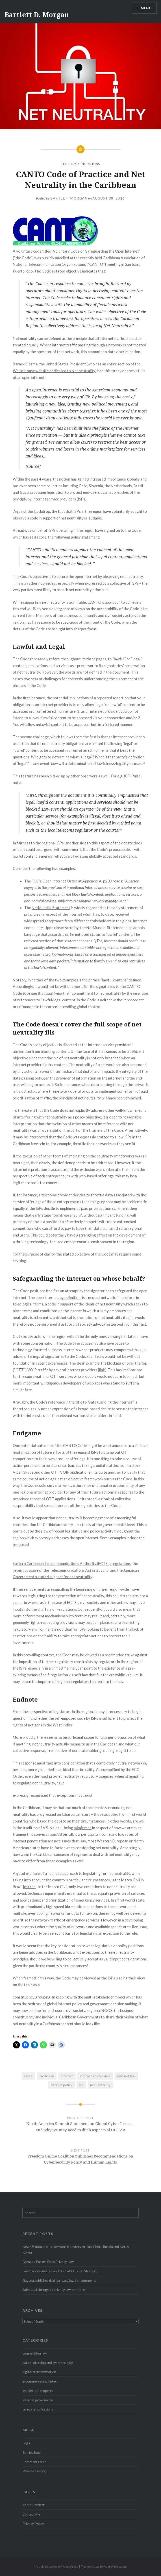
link (102, 1369)
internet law (126, 2076)
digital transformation (39, 2372)
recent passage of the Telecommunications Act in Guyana (61, 1570)
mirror (29, 1886)
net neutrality (100, 2085)
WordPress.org (34, 2471)
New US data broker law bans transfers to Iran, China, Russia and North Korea (75, 2249)
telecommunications (80, 164)
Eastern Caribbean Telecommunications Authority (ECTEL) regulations (72, 1563)
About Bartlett (33, 2505)
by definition (70, 1297)
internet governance (95, 2076)
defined (54, 338)
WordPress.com (115, 2566)
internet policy (61, 2085)
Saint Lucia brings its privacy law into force (54, 2290)
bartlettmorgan (68, 198)
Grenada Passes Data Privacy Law (48, 2262)
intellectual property (37, 2391)
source (33, 466)
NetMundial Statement (51, 907)
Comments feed (34, 2462)
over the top (136, 1363)
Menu (146, 8)
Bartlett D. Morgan (36, 14)
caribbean (46, 2076)
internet (67, 2076)
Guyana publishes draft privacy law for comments (59, 2280)
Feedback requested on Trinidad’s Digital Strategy (59, 2271)
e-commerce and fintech (40, 2381)
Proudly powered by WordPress (56, 2566)
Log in (27, 2443)
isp (81, 2085)
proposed (21, 1544)
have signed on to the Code (118, 530)
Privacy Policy (33, 2524)
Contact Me (31, 2514)
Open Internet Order (59, 881)
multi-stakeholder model (104, 1997)
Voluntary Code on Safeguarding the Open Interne (95, 251)
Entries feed (31, 2452)
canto (28, 2076)
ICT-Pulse (132, 776)
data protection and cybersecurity (47, 2363)
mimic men (82, 1827)
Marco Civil (130, 1880)
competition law (34, 2353)
